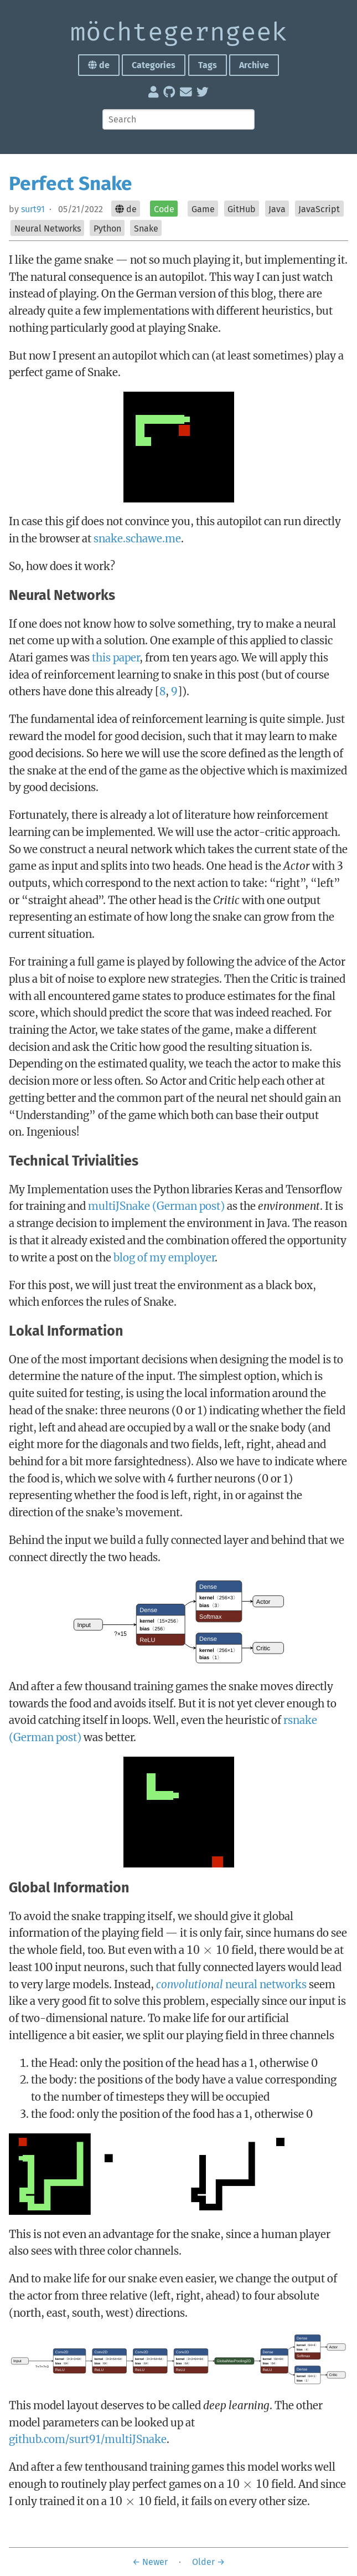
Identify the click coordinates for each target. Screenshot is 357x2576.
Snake (146, 228)
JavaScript (319, 209)
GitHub (241, 209)
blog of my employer (164, 1257)
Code (164, 209)
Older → (208, 2562)
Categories (153, 65)
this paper (115, 657)
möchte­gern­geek (178, 33)
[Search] (178, 119)
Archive (254, 65)
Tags (207, 65)
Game (203, 209)
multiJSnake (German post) (156, 1206)
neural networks (231, 1984)
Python (107, 228)
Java (277, 209)
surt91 (33, 209)
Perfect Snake (70, 183)
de (99, 65)
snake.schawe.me (137, 538)
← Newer (150, 2562)
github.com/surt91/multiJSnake (88, 2439)
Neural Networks (47, 228)
